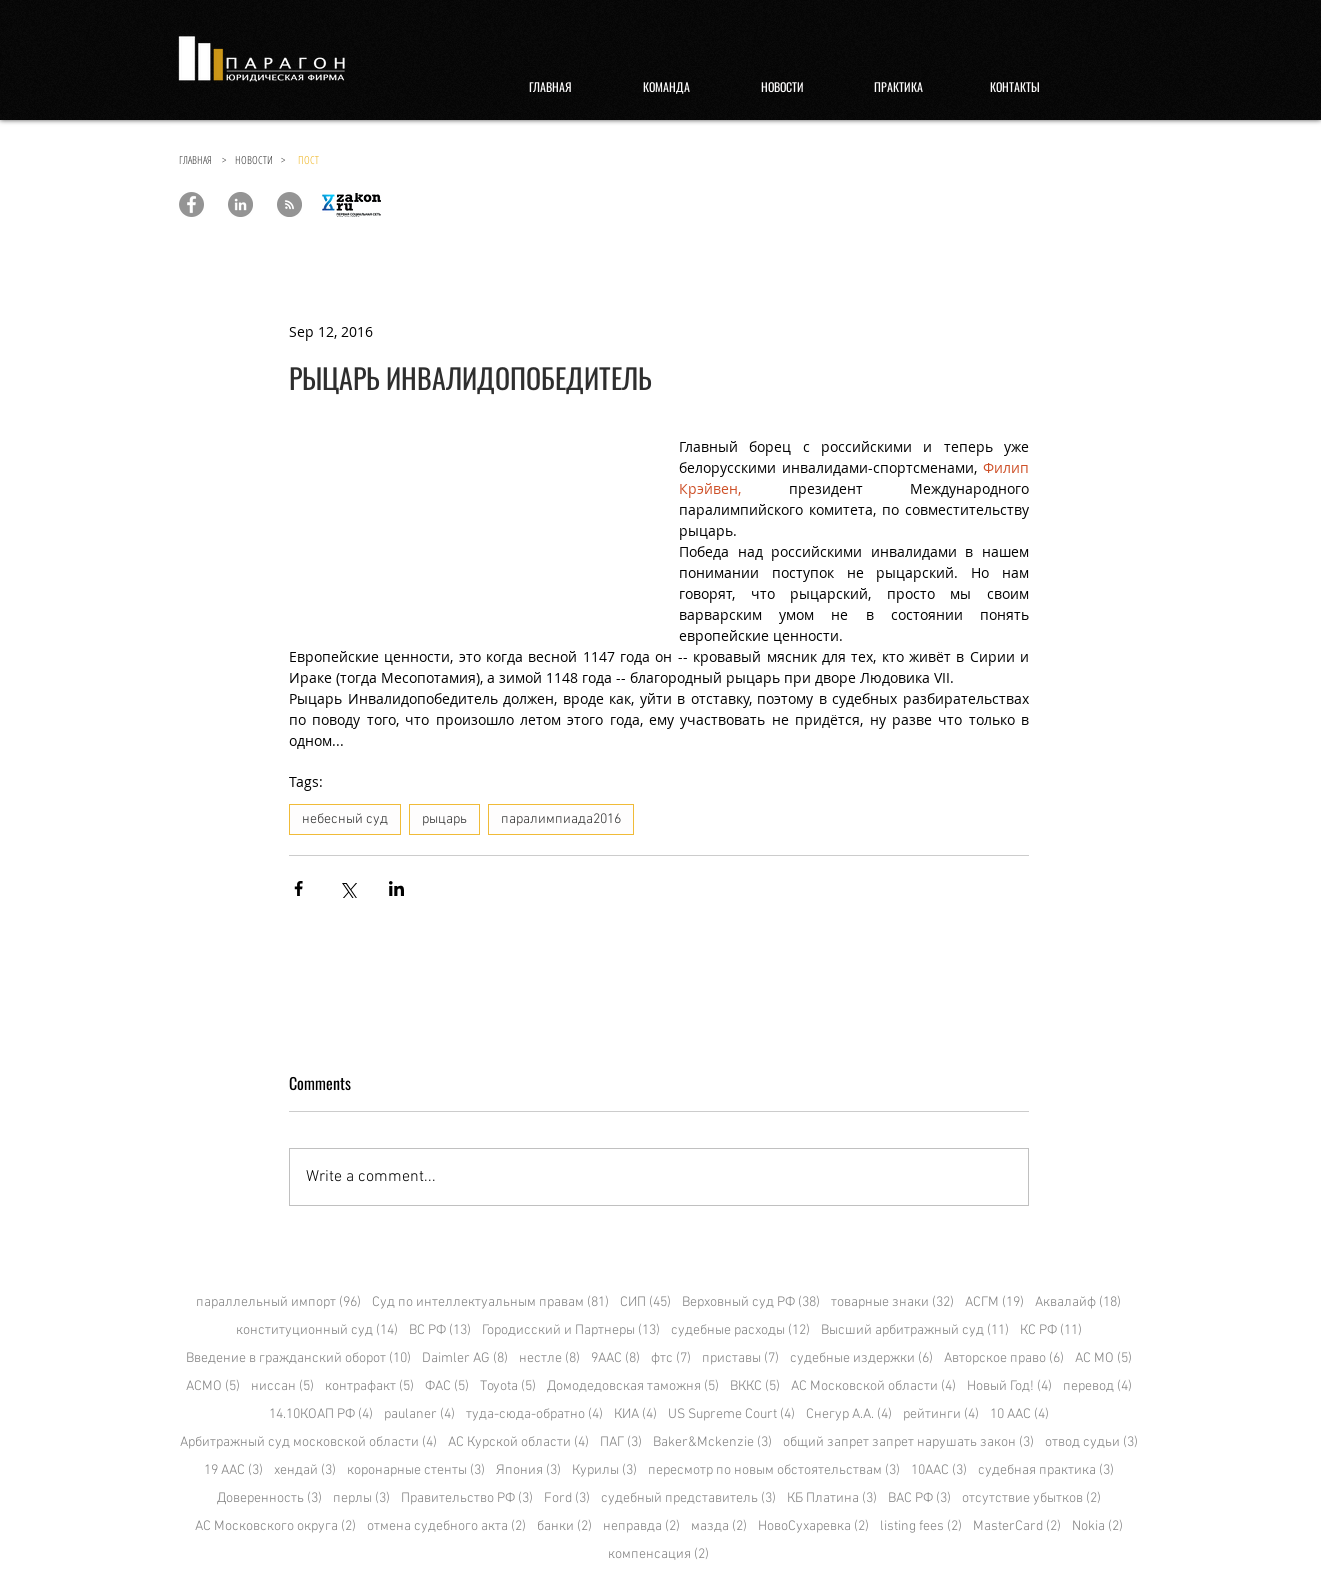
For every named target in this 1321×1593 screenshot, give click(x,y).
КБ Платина (832, 1498)
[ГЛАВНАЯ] (551, 87)
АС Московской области (873, 1386)
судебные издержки (861, 1358)
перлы (361, 1498)
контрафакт (369, 1386)
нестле (549, 1358)
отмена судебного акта (446, 1526)
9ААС (615, 1358)
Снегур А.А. (849, 1414)
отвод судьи (1091, 1442)
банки (564, 1526)
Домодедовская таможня (633, 1386)
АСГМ (994, 1302)
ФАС (447, 1386)
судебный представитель (688, 1498)
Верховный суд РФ (751, 1302)
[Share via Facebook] (298, 888)
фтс (671, 1358)
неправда (641, 1526)
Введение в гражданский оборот (298, 1358)
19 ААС (233, 1470)
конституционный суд (317, 1330)
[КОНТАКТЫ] (1015, 87)
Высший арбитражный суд (915, 1330)
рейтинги (941, 1414)
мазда (719, 1526)
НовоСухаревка (813, 1526)
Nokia (1097, 1526)
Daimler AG (465, 1358)
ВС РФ (440, 1330)
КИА (635, 1414)
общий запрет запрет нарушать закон (908, 1442)
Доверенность (269, 1498)
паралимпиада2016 (561, 819)
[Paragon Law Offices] (191, 204)
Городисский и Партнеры (571, 1330)
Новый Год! (1009, 1386)
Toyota (508, 1386)
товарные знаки (892, 1302)
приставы (740, 1358)
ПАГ (621, 1442)
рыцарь (444, 819)
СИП (645, 1302)
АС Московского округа (275, 1526)
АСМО (213, 1386)
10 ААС (1019, 1414)
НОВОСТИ (258, 159)
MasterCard (1017, 1526)
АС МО (1103, 1358)
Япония (528, 1470)
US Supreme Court (731, 1414)
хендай (305, 1470)
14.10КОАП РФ (321, 1414)
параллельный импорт (278, 1302)
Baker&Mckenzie (712, 1442)
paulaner (419, 1414)
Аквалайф (1078, 1302)
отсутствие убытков (1031, 1498)
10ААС (939, 1470)
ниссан (282, 1386)
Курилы (604, 1470)
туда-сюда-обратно (534, 1414)
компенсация (658, 1554)
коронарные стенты (416, 1470)
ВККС (755, 1386)
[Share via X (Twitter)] (347, 888)
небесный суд (345, 819)
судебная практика (1046, 1470)
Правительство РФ (467, 1498)
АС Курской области (518, 1442)
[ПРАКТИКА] (899, 87)
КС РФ (1051, 1330)
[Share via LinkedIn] (396, 888)
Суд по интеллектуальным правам (490, 1302)
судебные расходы (740, 1330)
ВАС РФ (919, 1498)
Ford (567, 1498)
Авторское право (1004, 1358)
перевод (1097, 1386)
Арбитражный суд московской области (308, 1442)
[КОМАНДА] (667, 87)
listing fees (921, 1526)
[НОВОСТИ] (783, 87)
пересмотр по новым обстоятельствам (774, 1470)
